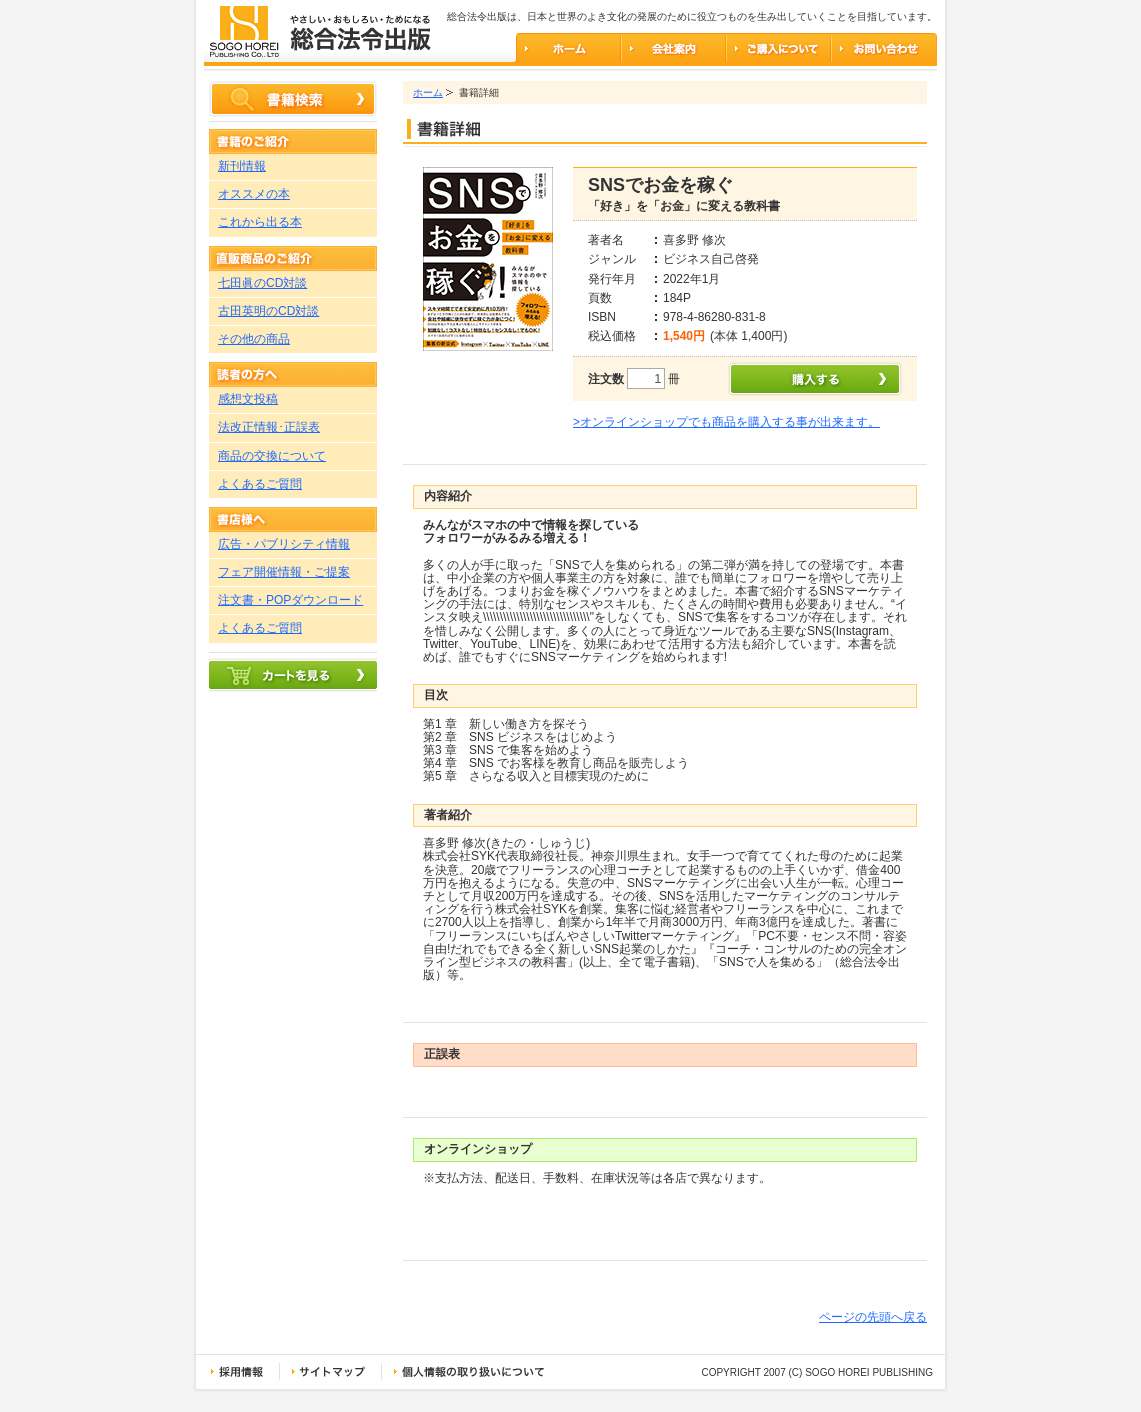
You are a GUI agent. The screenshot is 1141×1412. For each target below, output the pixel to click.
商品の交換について (272, 456)
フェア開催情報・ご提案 (284, 572)
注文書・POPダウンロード (290, 600)
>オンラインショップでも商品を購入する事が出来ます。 (726, 422)
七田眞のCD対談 (262, 283)
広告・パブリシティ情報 (284, 544)
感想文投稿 (248, 399)
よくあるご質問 (260, 484)
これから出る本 (260, 222)
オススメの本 (254, 194)
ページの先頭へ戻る (873, 1317)
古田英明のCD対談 (268, 311)
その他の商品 (254, 339)
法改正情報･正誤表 (269, 427)
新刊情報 (242, 166)
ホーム (428, 92)
